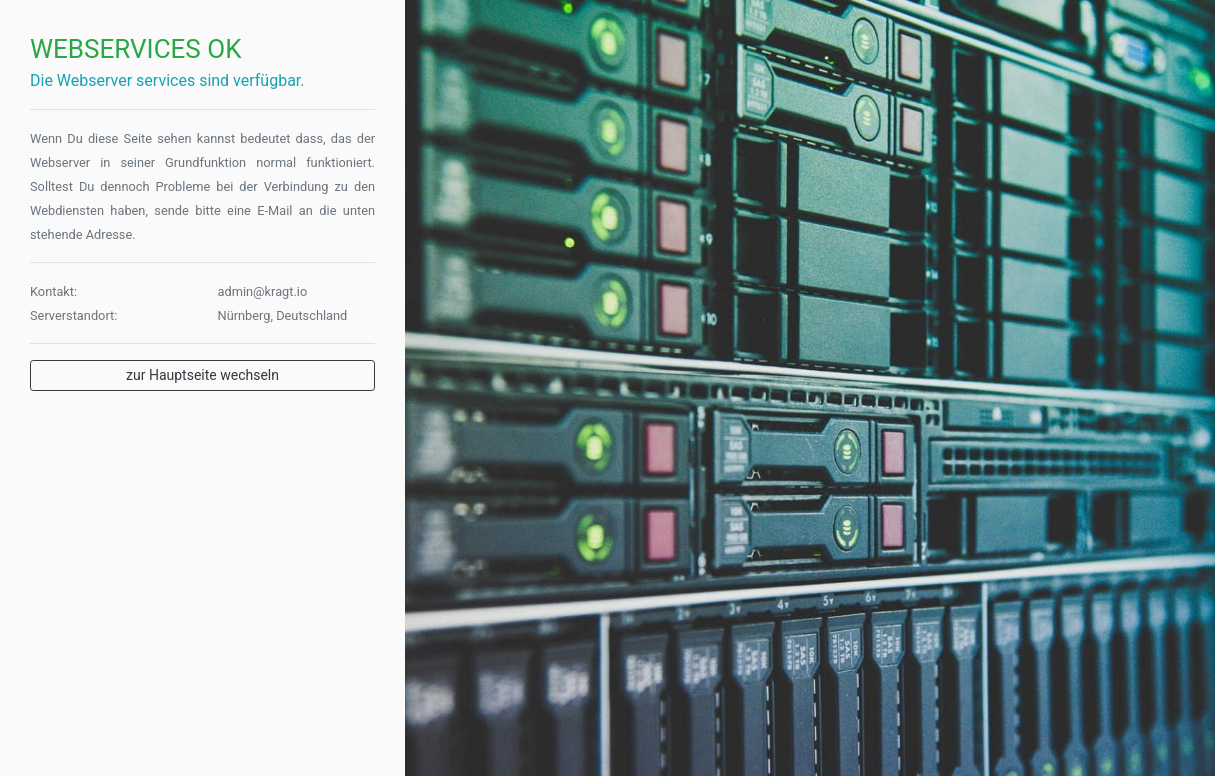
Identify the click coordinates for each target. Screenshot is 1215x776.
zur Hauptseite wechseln (202, 375)
